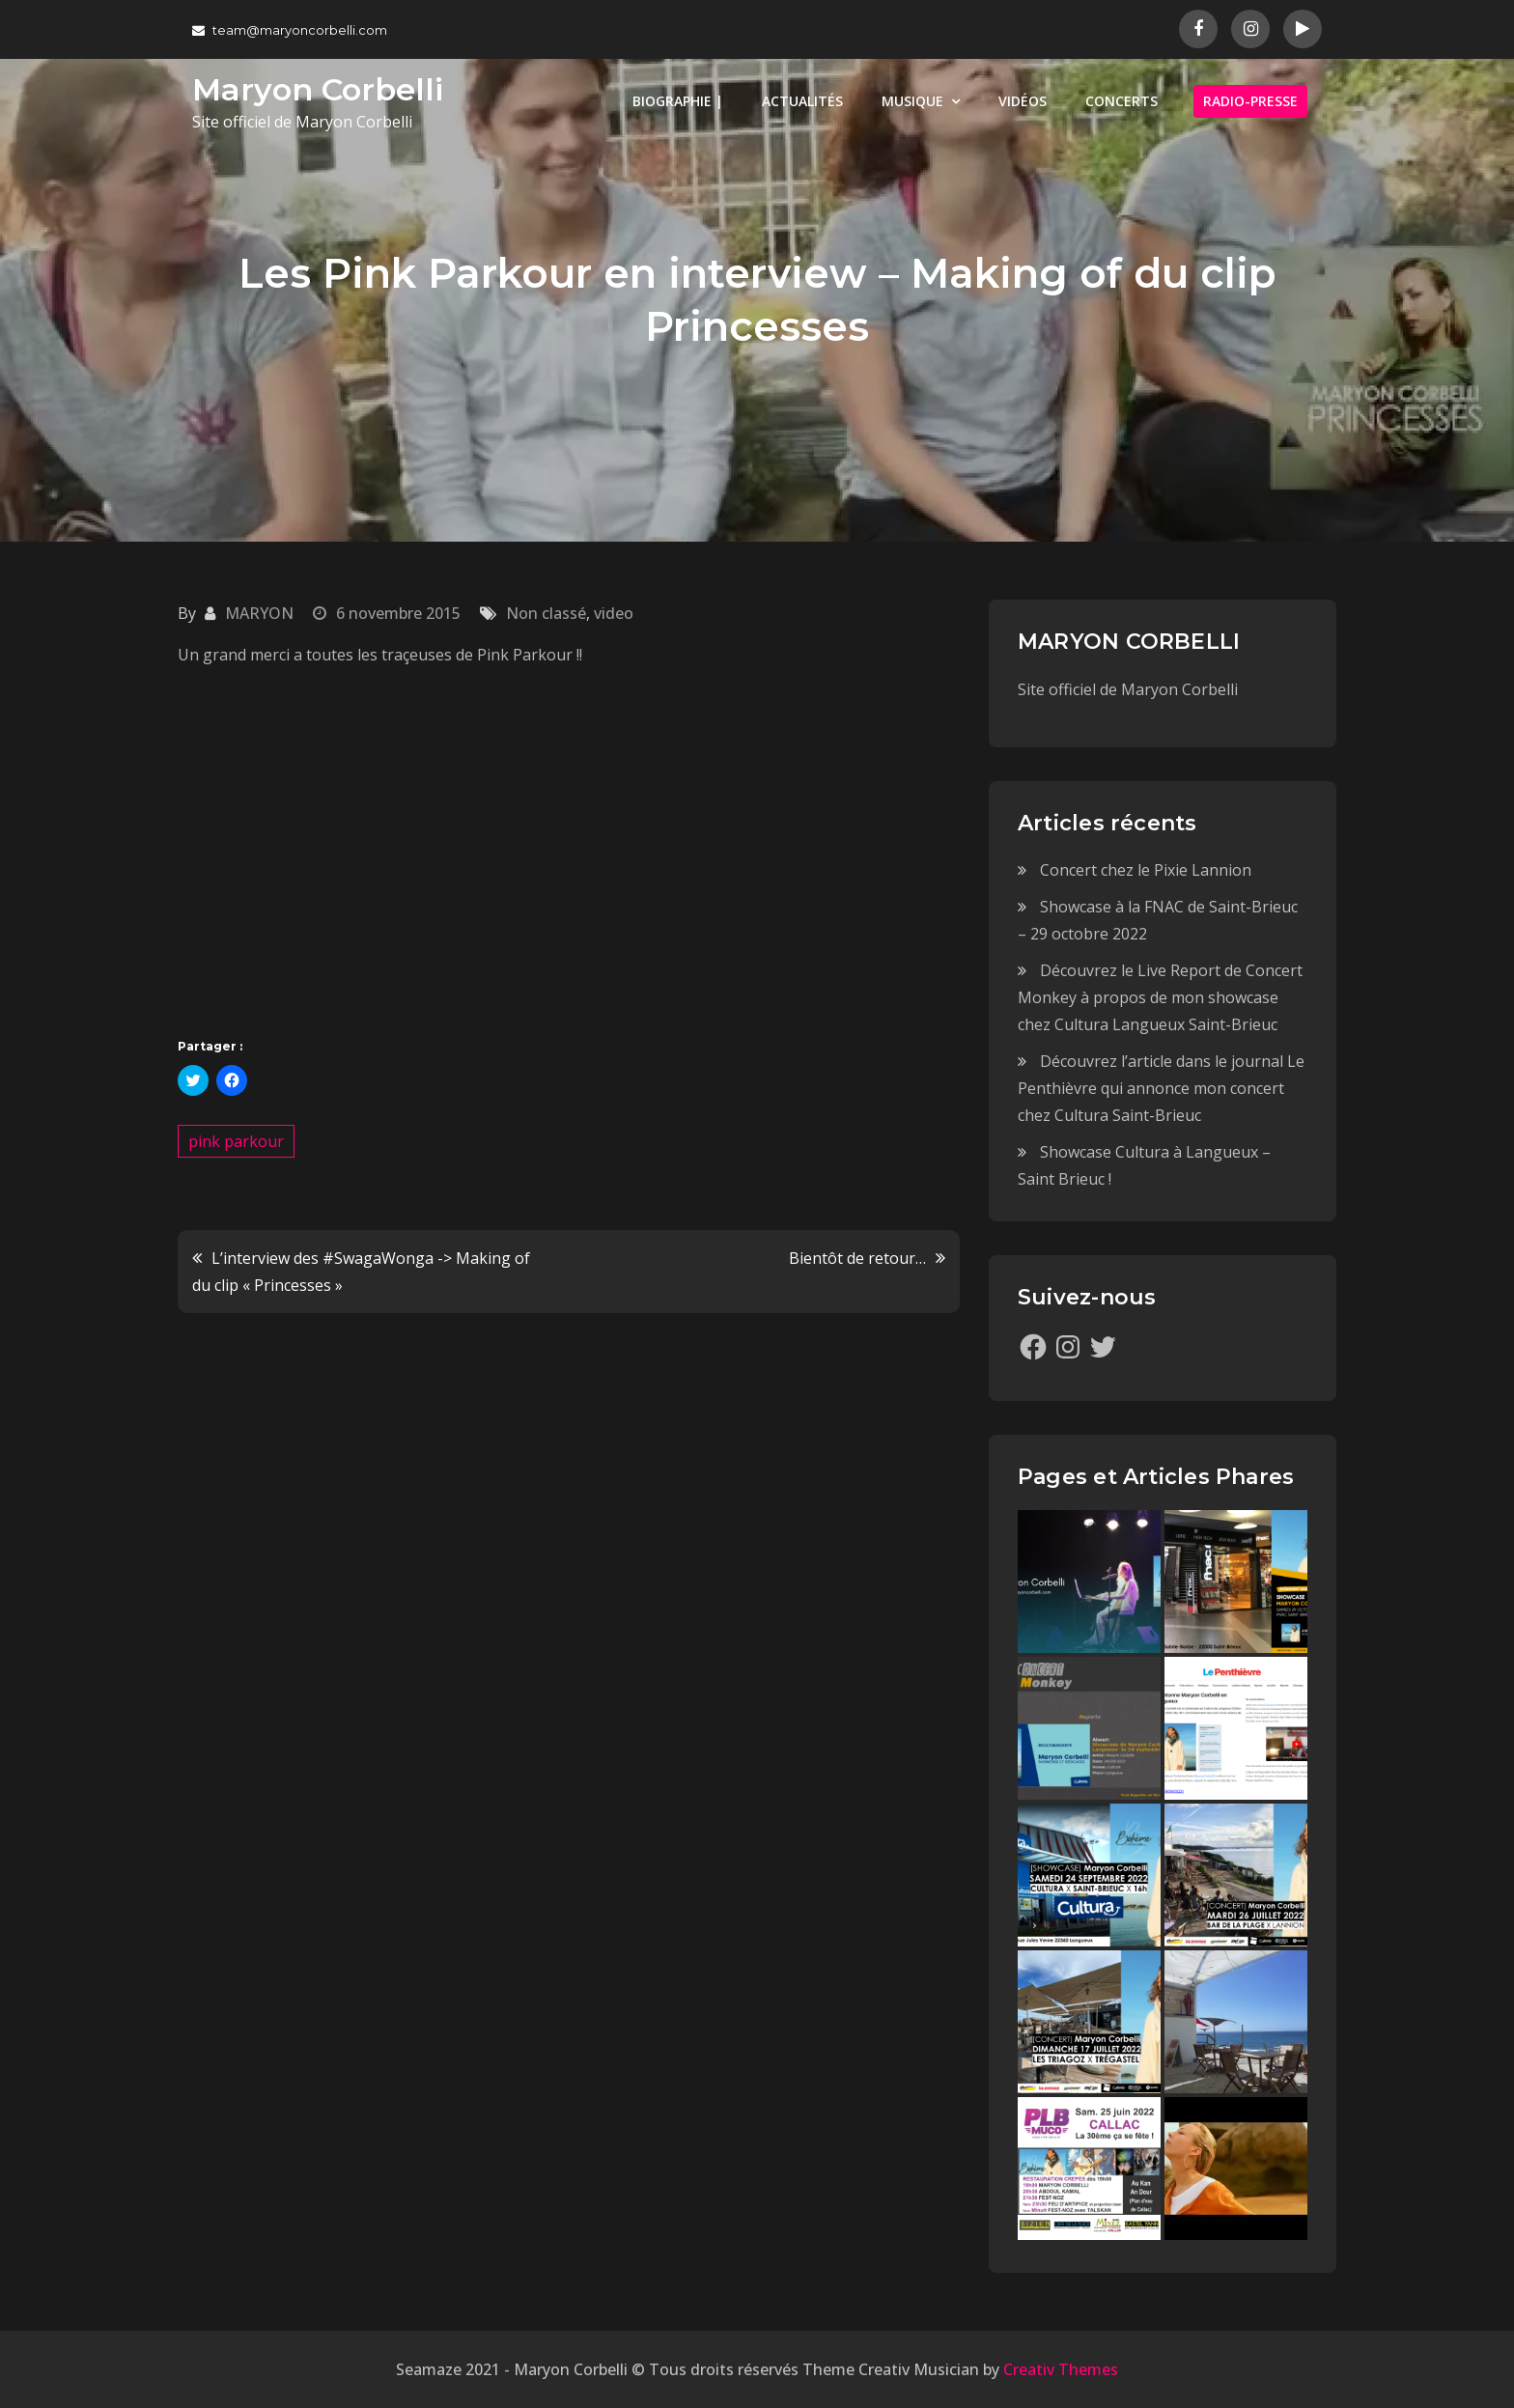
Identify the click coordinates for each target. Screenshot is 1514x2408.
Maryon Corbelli (317, 89)
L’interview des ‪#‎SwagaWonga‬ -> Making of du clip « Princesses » (361, 1271)
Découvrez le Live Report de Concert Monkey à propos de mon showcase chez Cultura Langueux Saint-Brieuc (1160, 997)
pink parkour (236, 1141)
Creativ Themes (1060, 2369)
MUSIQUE (912, 101)
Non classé (546, 613)
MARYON (259, 613)
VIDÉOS (1022, 101)
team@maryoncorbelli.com (289, 30)
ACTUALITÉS (802, 101)
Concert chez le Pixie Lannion (1145, 870)
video (613, 613)
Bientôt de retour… (857, 1258)
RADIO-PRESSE (1250, 101)
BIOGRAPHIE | (677, 101)
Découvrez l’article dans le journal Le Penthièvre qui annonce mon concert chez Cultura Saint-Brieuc (1161, 1088)
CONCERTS (1121, 101)
